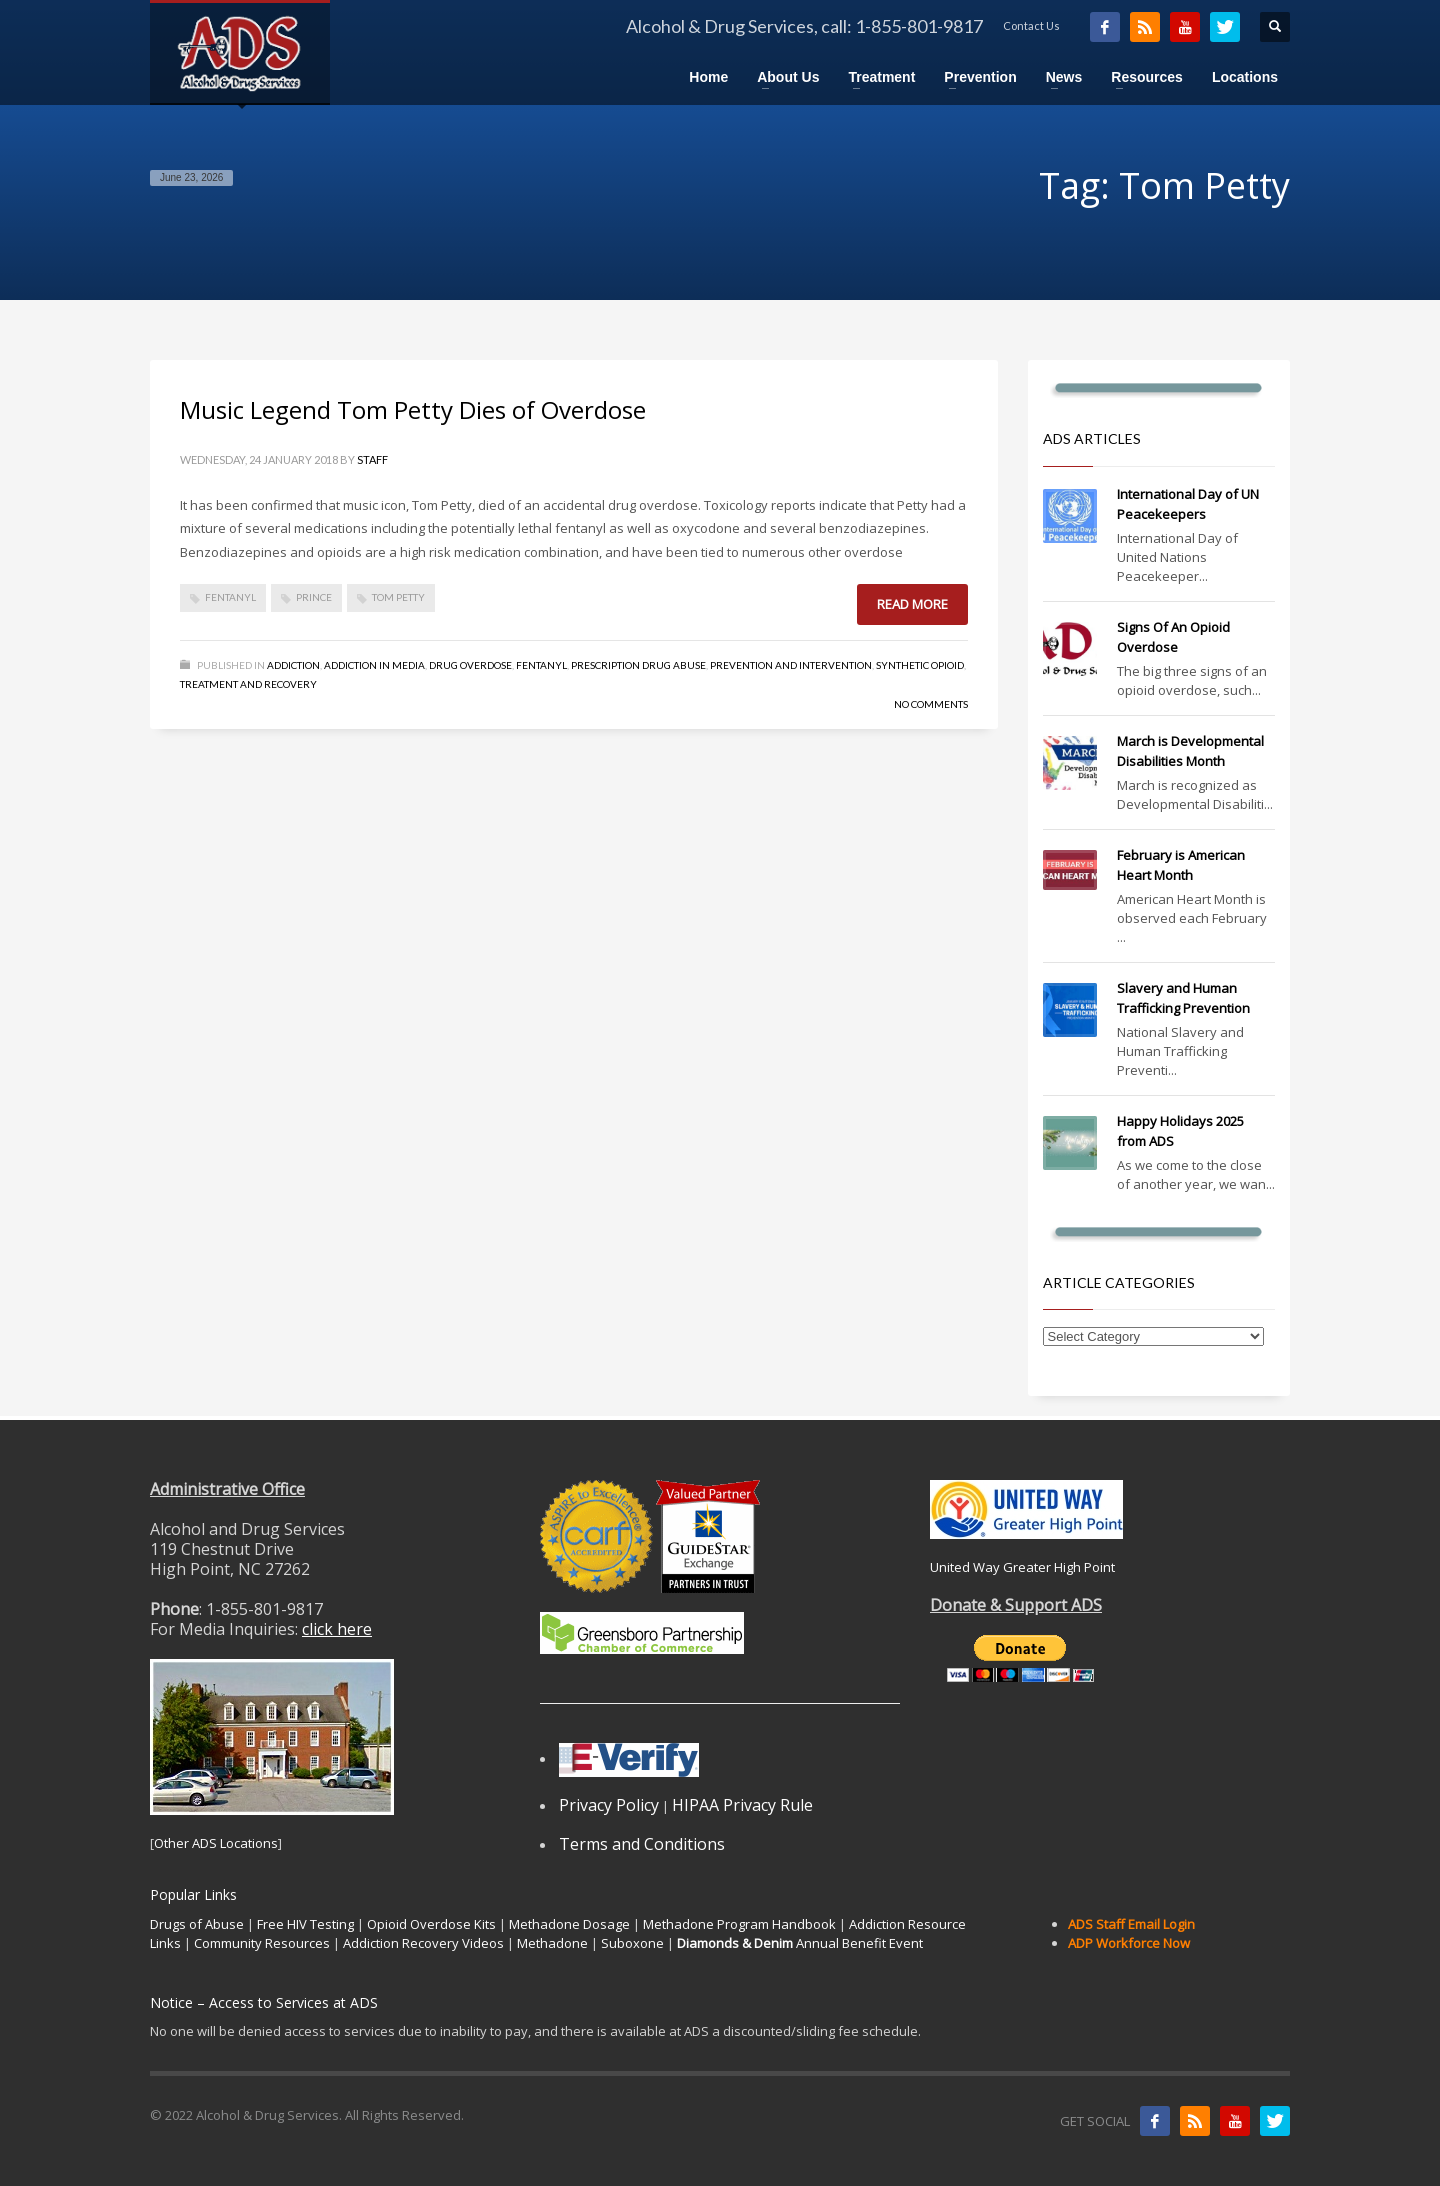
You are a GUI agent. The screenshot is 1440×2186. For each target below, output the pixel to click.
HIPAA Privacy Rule (742, 1805)
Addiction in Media (374, 665)
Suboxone (632, 1943)
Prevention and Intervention (791, 665)
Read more (912, 604)
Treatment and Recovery (248, 684)
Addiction (293, 665)
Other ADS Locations (216, 1843)
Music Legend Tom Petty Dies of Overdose (413, 409)
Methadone (552, 1943)
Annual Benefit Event (800, 1943)
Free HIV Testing (305, 1924)
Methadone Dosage (569, 1924)
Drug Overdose (470, 665)
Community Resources (262, 1943)
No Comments (931, 704)
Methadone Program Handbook (739, 1924)
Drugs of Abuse (197, 1924)
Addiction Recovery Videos (423, 1943)
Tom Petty (398, 597)
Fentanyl (541, 665)
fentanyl (230, 597)
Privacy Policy (609, 1805)
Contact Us (1031, 25)
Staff (372, 459)
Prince (314, 597)
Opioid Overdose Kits (431, 1924)
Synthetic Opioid (920, 665)
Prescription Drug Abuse (638, 665)
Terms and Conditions (642, 1844)
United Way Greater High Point (1022, 1567)
